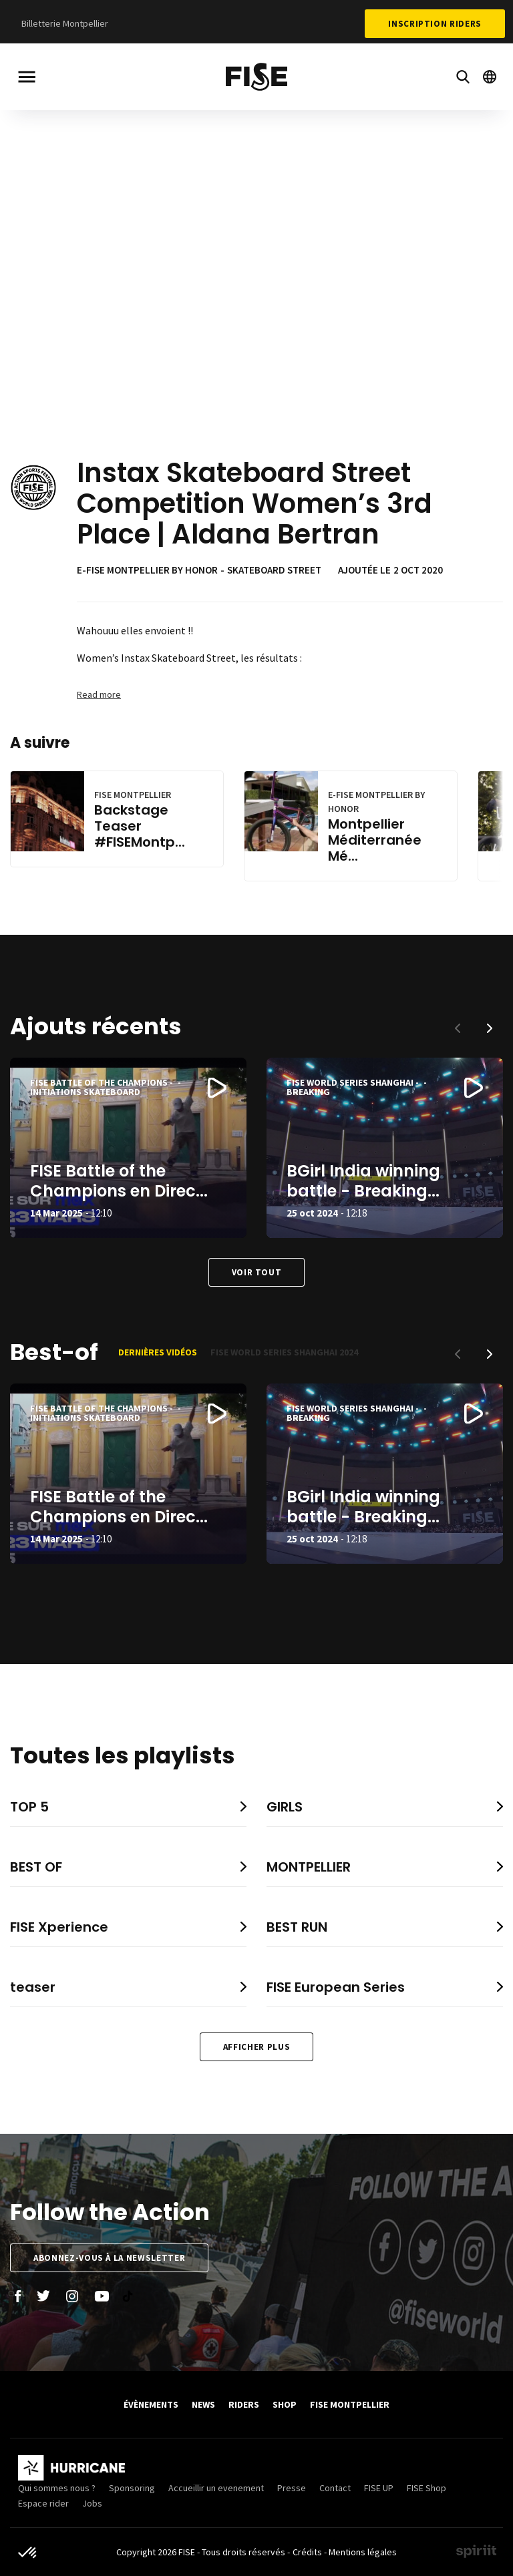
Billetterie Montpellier (64, 23)
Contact (335, 2488)
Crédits (307, 2552)
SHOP (285, 2404)
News (203, 2404)
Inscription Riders (435, 23)
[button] (489, 1028)
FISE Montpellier (349, 2404)
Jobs (92, 2503)
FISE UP (378, 2488)
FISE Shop (426, 2488)
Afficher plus (256, 2047)
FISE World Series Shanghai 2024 (284, 1352)
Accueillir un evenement (216, 2488)
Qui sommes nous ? (57, 2488)
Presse (291, 2488)
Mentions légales (363, 2552)
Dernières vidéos (157, 1352)
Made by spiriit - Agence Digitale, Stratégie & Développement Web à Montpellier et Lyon (476, 2551)
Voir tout (257, 1272)
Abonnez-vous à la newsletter (109, 2258)
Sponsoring (132, 2488)
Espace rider (43, 2503)
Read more (99, 694)
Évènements (151, 2404)
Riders (243, 2404)
